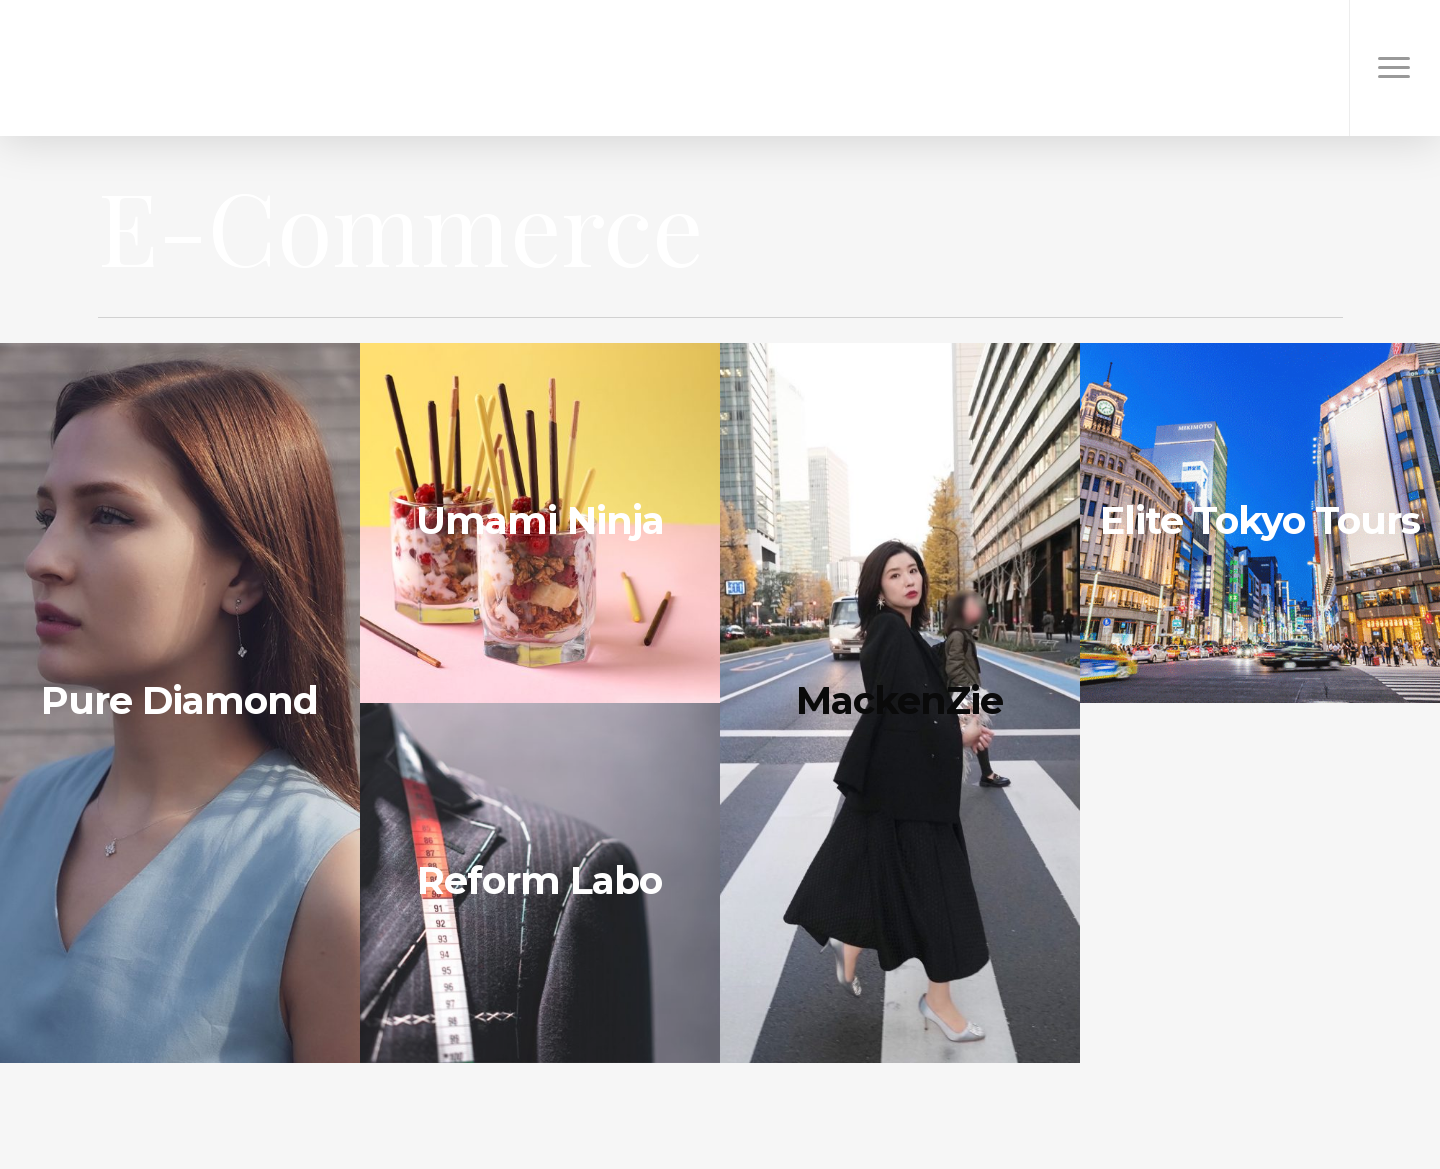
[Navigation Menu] (1394, 68)
